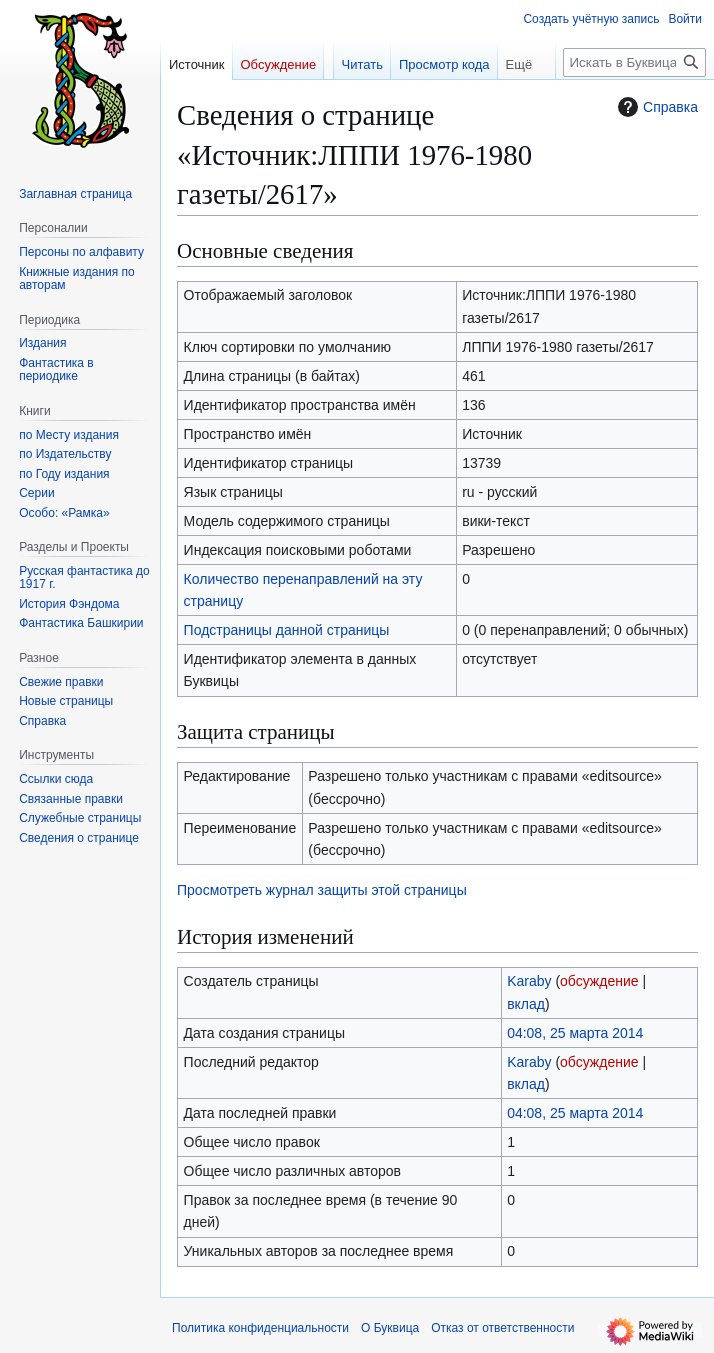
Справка (655, 107)
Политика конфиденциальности (260, 1328)
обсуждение (599, 981)
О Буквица (390, 1328)
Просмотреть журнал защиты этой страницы (322, 890)
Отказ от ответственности (502, 1328)
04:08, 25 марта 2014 (575, 1033)
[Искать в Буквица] (634, 62)
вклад (526, 1004)
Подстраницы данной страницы (287, 630)
